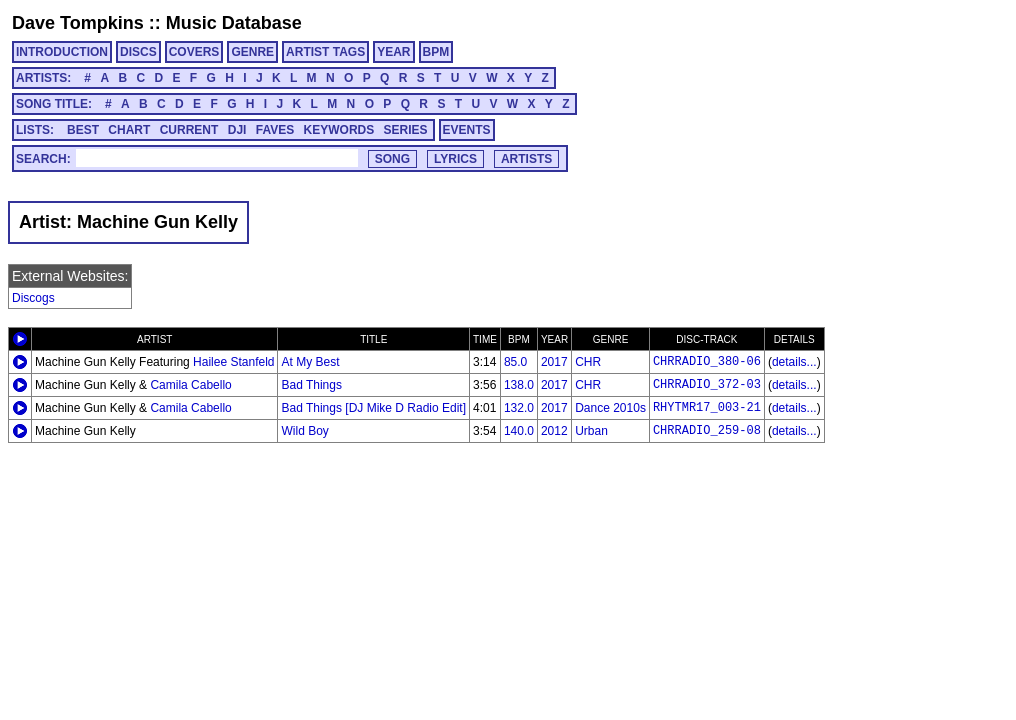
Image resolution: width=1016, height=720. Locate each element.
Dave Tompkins (78, 23)
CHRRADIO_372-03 (707, 385)
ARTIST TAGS (325, 52)
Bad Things (311, 385)
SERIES (406, 130)
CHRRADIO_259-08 (707, 431)
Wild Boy (304, 431)
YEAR (393, 52)
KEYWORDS (339, 130)
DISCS (138, 52)
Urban (591, 431)
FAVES (275, 130)
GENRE (252, 52)
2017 (554, 362)
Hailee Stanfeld (233, 362)
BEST (83, 130)
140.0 (519, 431)
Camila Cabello (190, 385)
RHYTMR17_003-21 (707, 408)
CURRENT (189, 130)
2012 (554, 431)
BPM (436, 52)
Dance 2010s (610, 408)
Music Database (234, 23)
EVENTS (467, 130)
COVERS (194, 52)
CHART (129, 130)
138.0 (519, 385)
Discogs (33, 298)
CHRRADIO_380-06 (707, 362)
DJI (237, 130)
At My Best (310, 362)
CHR (588, 362)
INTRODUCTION (62, 52)
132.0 (519, 408)
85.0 (515, 362)
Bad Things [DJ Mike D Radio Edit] (373, 408)
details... (794, 362)
